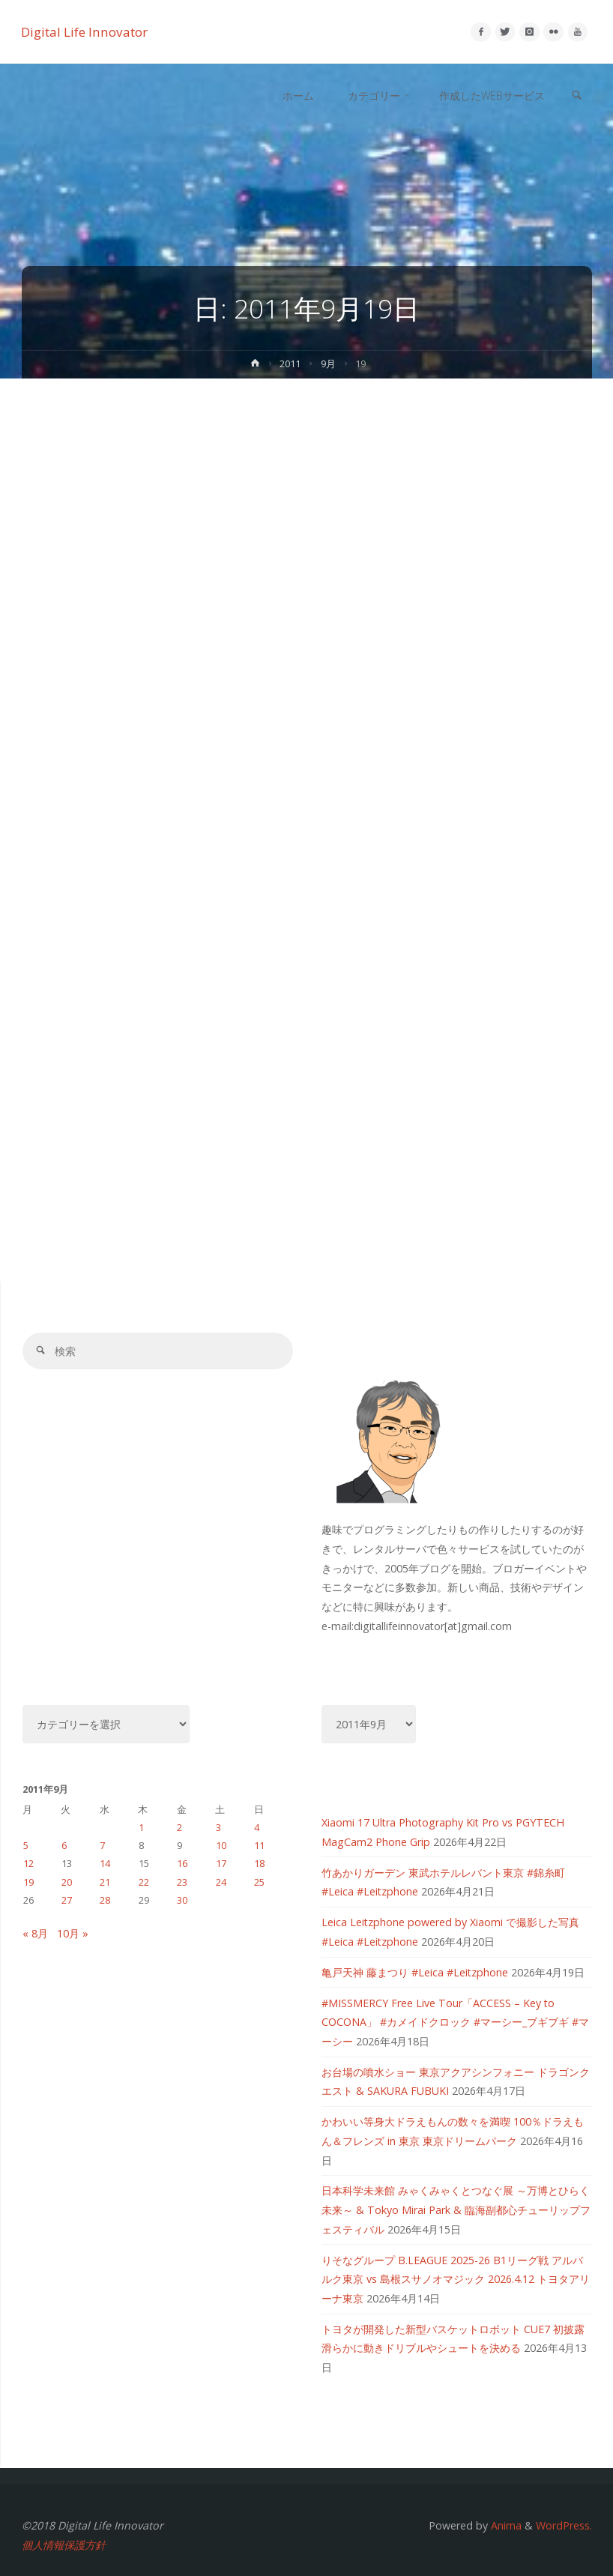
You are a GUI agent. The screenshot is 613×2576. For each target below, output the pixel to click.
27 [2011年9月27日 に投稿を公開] (66, 1900)
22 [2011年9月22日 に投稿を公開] (144, 1882)
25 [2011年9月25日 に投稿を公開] (259, 1882)
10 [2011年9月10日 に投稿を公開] (221, 1845)
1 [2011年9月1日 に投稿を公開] (141, 1827)
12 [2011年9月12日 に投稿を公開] (28, 1863)
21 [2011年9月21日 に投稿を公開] (105, 1882)
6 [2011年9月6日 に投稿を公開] (64, 1845)
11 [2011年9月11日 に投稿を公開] (259, 1845)
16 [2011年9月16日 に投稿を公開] (182, 1863)
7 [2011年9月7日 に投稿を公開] (102, 1845)
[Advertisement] (306, 491)
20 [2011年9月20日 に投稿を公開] (66, 1882)
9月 (328, 363)
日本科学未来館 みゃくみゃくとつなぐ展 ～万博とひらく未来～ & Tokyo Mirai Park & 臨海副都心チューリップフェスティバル (456, 2209)
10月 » (72, 1933)
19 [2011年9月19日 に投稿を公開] (28, 1882)
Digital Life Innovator (85, 31)
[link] (576, 96)
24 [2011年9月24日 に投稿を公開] (221, 1882)
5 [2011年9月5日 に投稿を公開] (25, 1845)
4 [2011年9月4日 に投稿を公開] (256, 1827)
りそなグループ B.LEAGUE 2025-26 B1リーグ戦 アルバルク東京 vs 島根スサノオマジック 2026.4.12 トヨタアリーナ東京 (455, 2279)
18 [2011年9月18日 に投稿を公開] (259, 1863)
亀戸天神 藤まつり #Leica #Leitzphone (414, 1972)
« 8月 (35, 1933)
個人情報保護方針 (64, 2545)
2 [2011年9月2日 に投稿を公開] (179, 1827)
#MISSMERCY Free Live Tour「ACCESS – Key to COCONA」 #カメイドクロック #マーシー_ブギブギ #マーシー (455, 2022)
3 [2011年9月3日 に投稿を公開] (218, 1827)
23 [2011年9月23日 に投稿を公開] (182, 1882)
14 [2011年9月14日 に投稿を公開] (105, 1863)
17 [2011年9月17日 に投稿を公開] (221, 1863)
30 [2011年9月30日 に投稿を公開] (182, 1900)
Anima (505, 2525)
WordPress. (564, 2525)
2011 (290, 363)
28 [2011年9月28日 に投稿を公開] (105, 1900)
